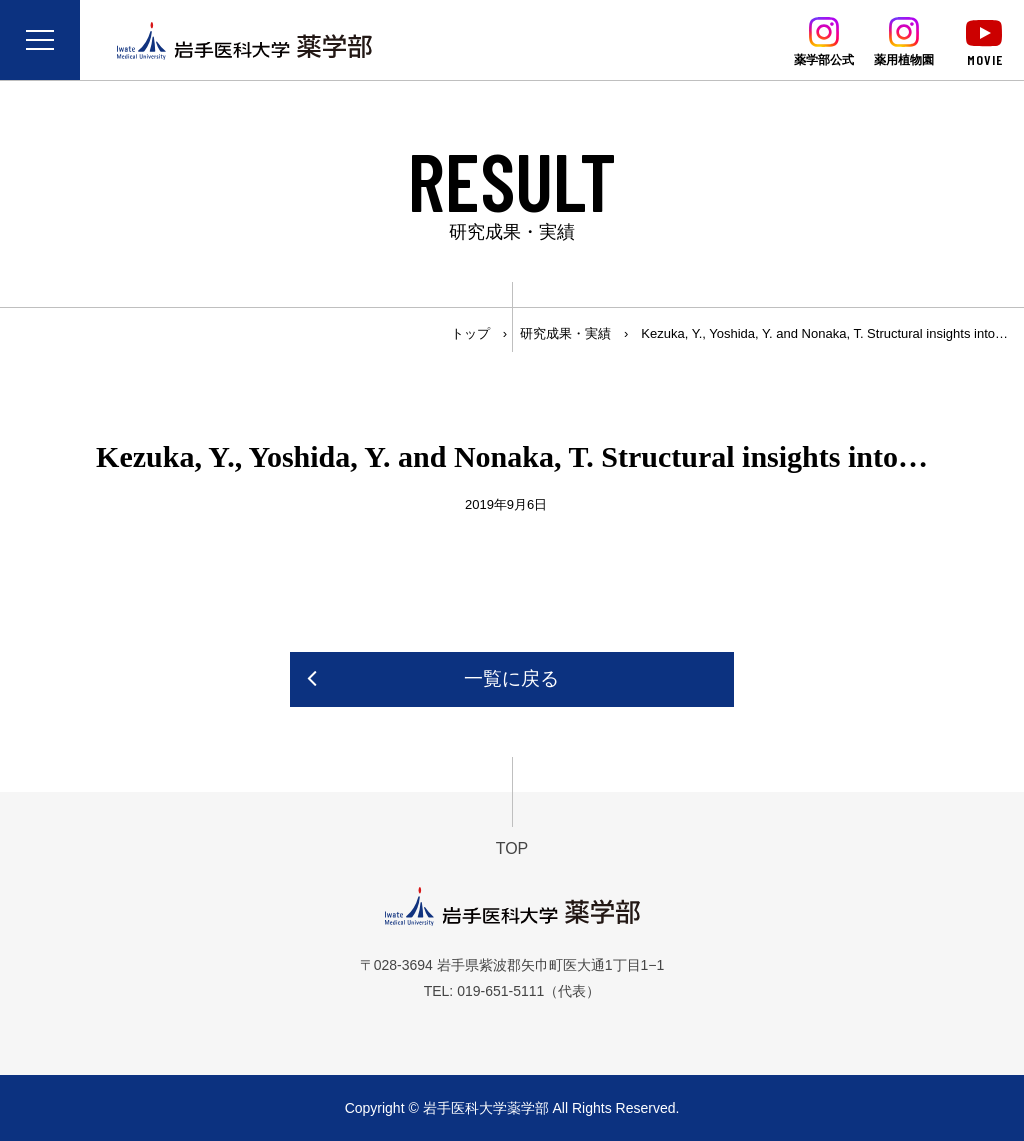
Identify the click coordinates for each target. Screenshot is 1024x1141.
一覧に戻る (511, 678)
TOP (512, 848)
